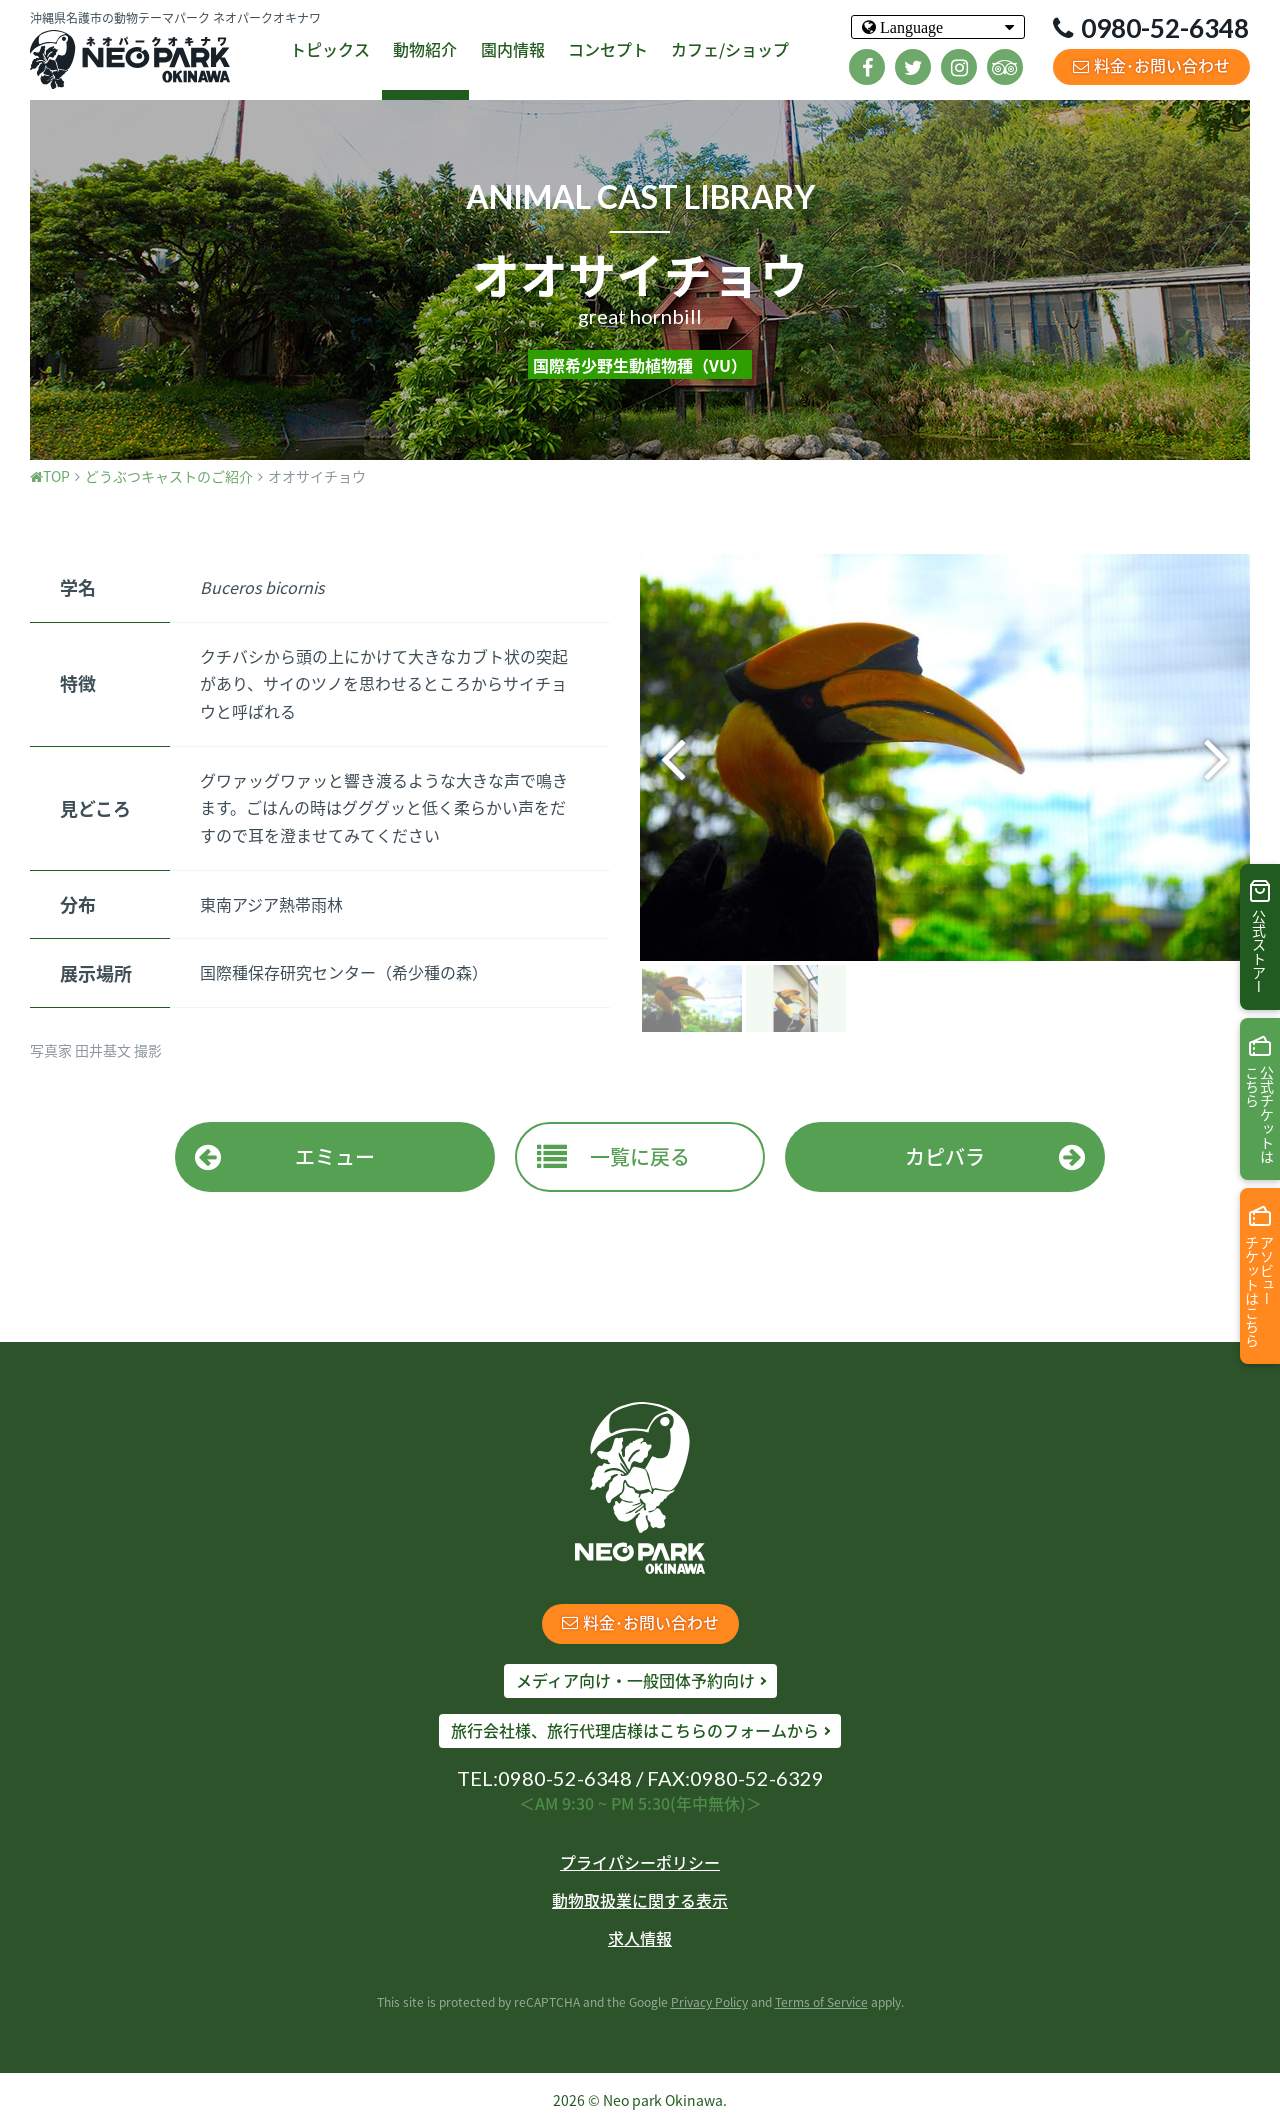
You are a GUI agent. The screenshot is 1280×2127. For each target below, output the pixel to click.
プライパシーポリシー (640, 1862)
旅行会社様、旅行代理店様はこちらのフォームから (635, 1730)
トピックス (330, 49)
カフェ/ (730, 50)
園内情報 (513, 49)
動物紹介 (425, 49)
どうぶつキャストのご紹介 (169, 476)
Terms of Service (821, 2002)
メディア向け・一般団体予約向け (635, 1680)
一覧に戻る (613, 1157)
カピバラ (995, 1157)
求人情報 (640, 1938)
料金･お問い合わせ (1151, 65)
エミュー (285, 1157)
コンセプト (608, 49)
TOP (50, 476)
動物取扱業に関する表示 (640, 1900)
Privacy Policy (709, 2002)
